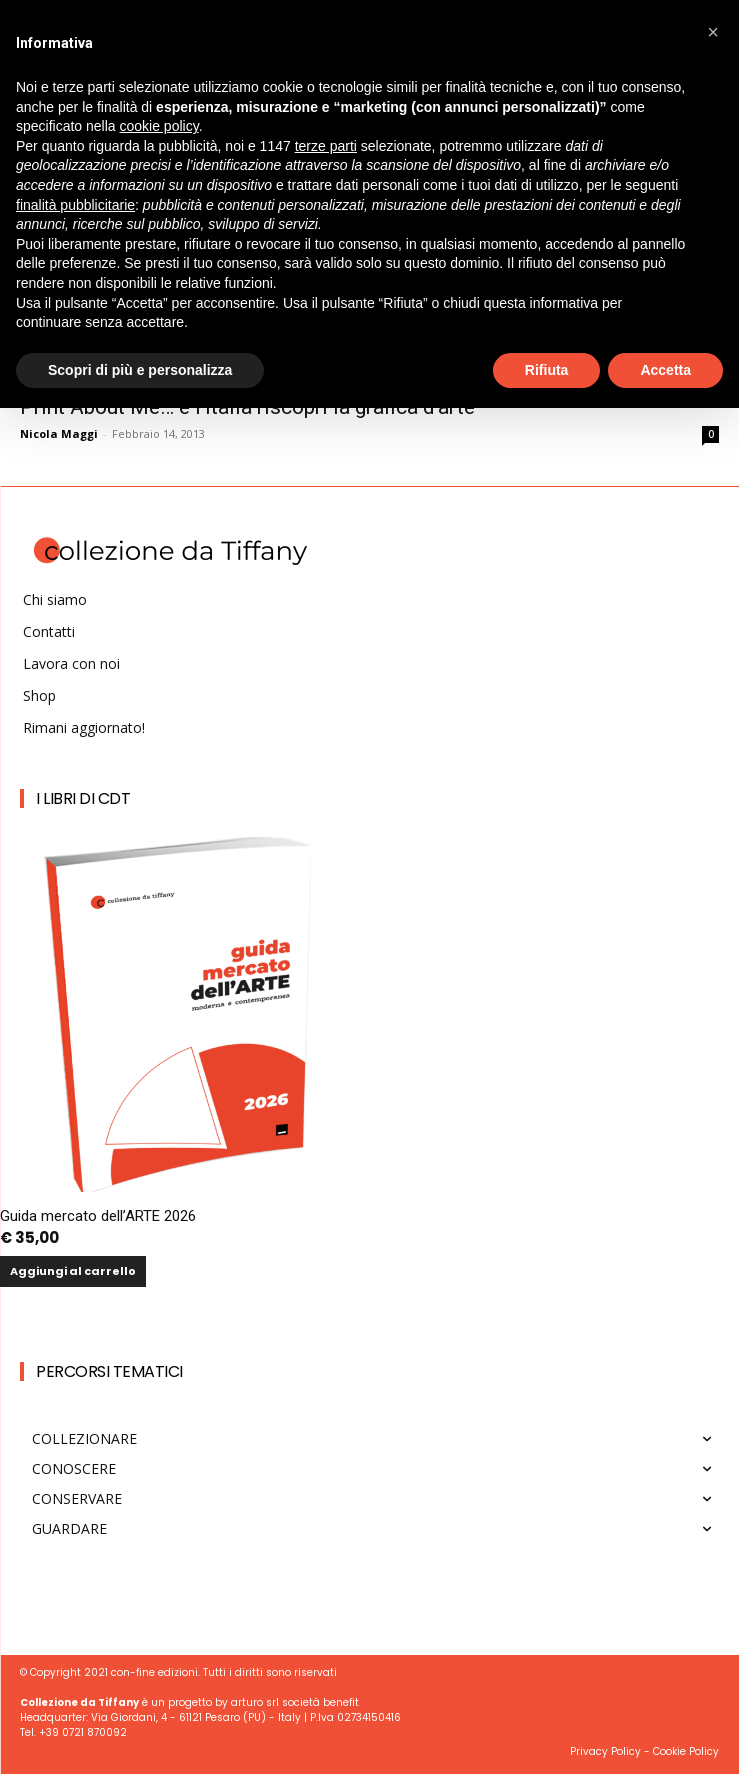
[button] (713, 32)
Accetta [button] (665, 370)
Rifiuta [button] (547, 370)
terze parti (326, 146)
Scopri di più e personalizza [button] (140, 370)
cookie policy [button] (159, 126)
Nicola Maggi (59, 433)
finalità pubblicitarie (75, 205)
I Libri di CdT (83, 798)
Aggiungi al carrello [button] (73, 1271)
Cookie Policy (686, 1751)
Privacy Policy (605, 1751)
